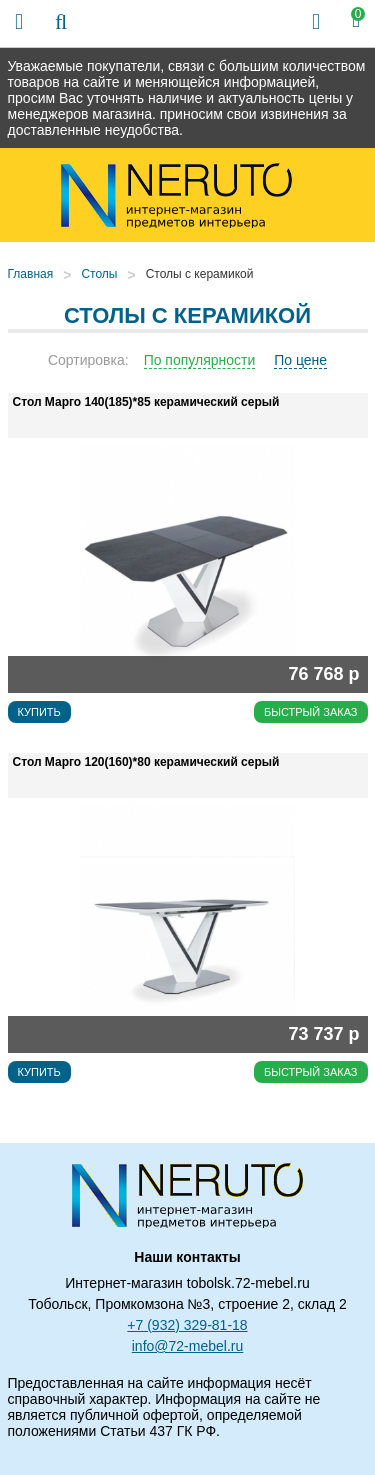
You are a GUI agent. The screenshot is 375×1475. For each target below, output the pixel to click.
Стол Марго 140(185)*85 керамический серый (146, 402)
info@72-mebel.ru (188, 1346)
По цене (300, 360)
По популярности (200, 360)
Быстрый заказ (311, 712)
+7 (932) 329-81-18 (187, 1325)
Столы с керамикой (200, 274)
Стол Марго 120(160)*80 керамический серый (146, 762)
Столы (99, 274)
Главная (31, 274)
